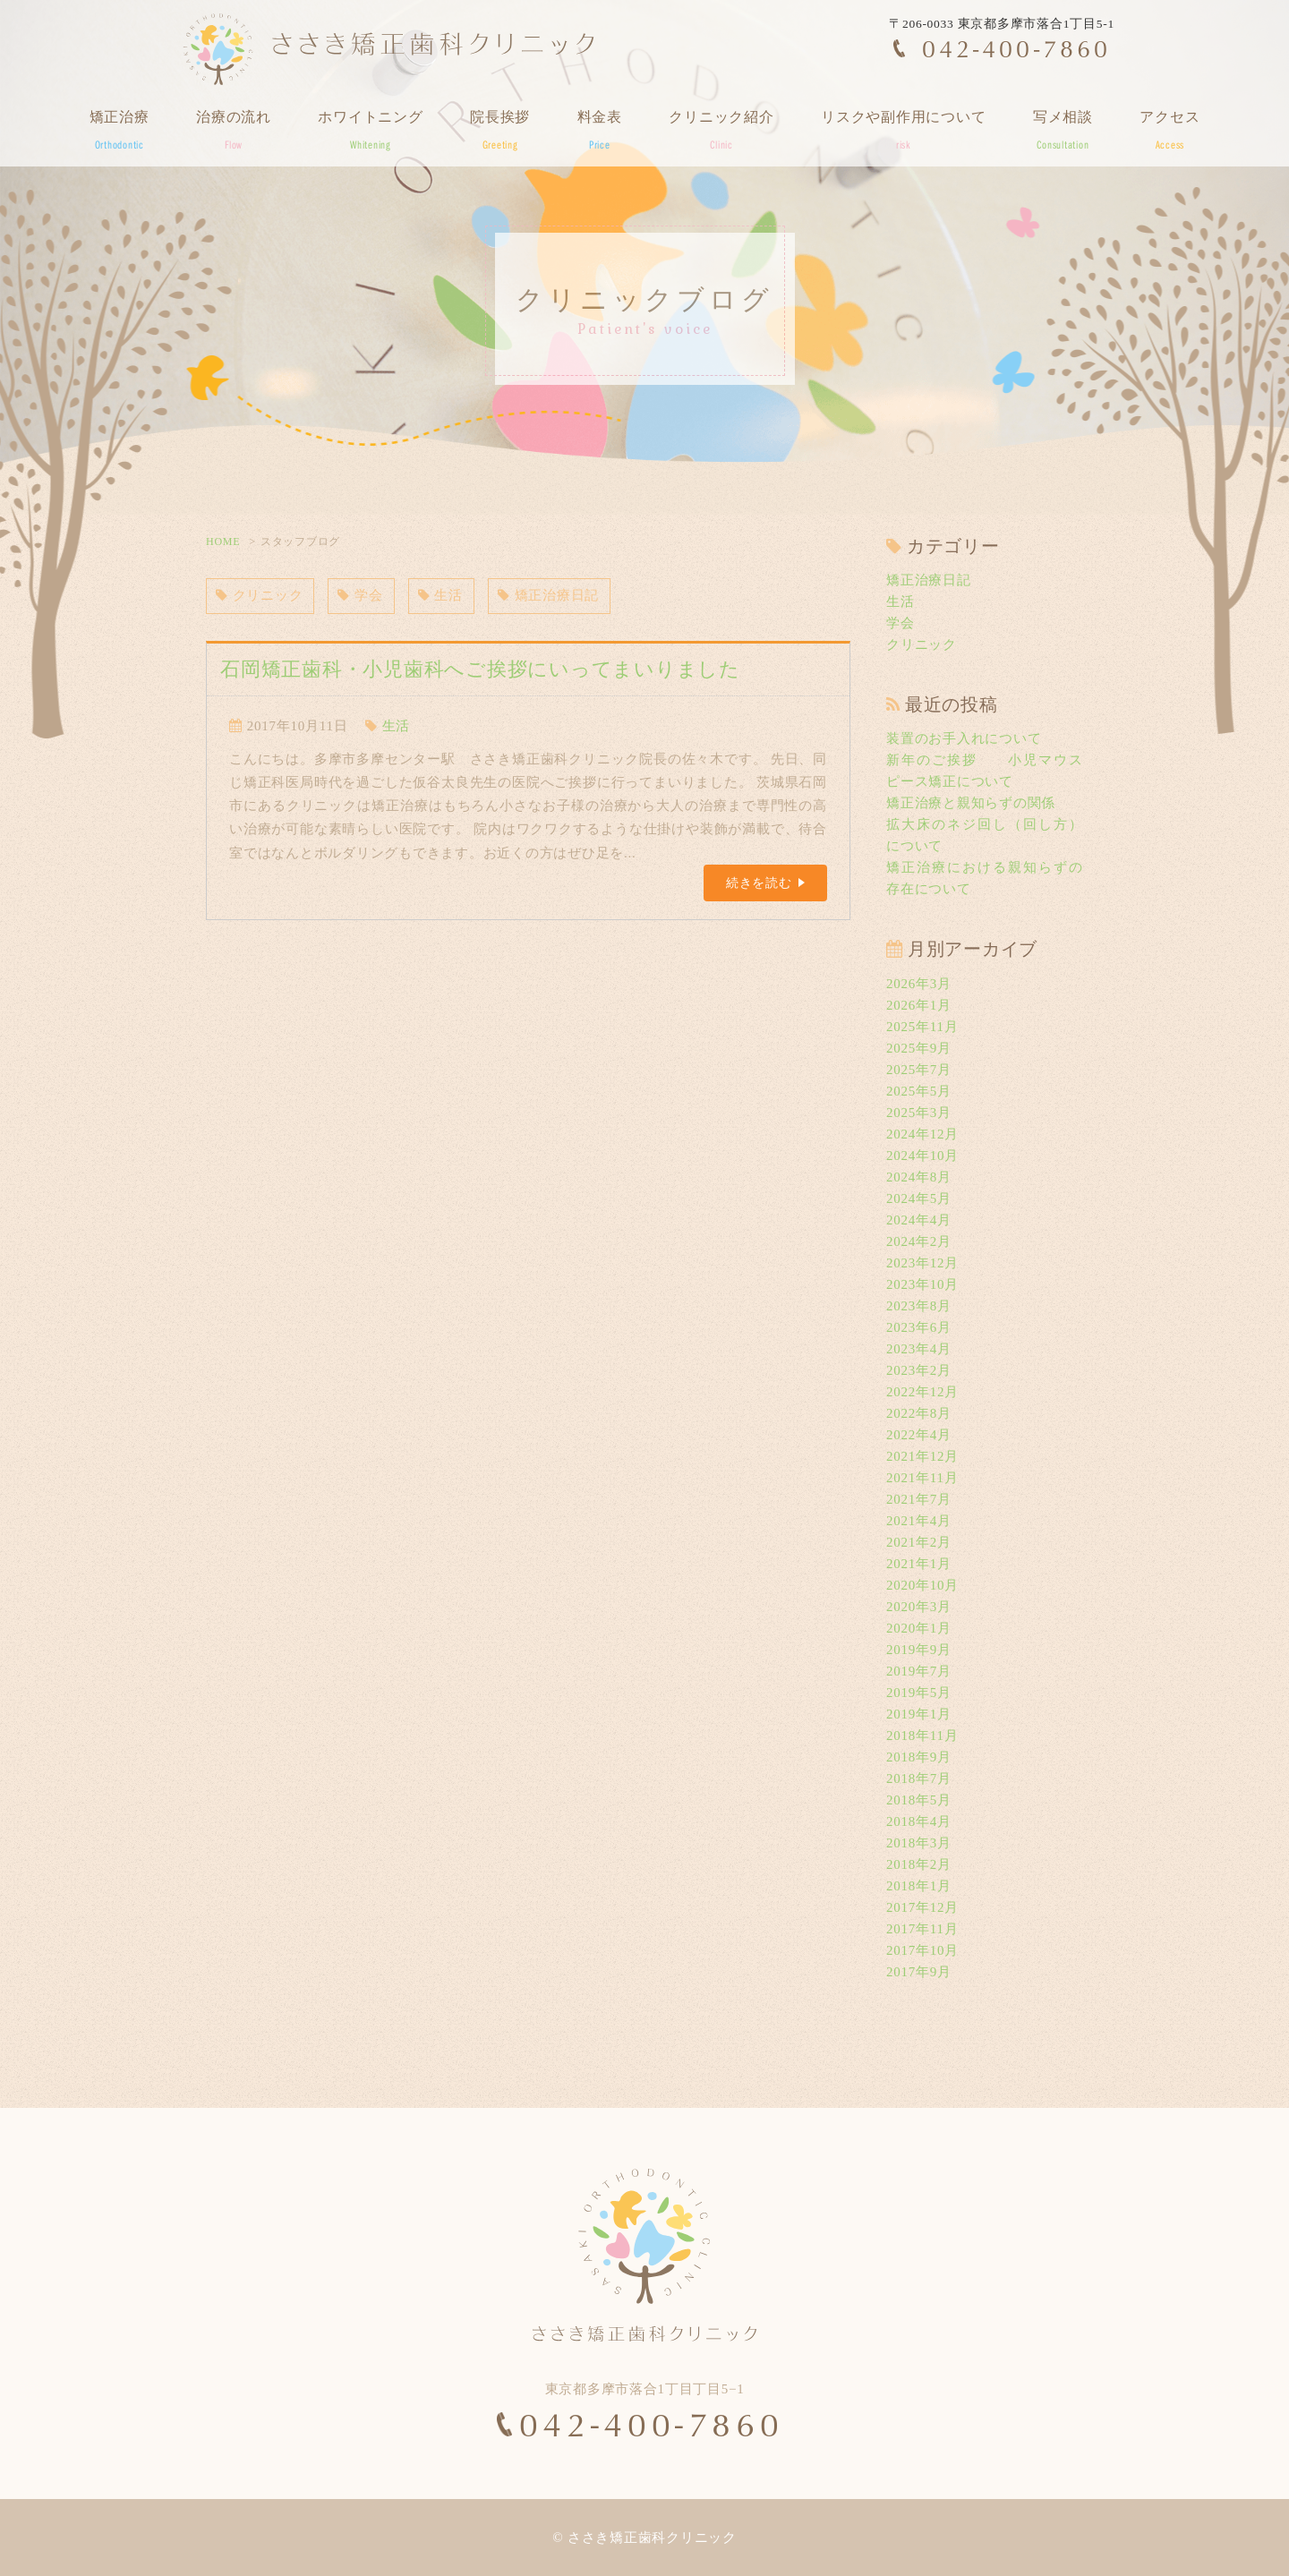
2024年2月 (919, 1241)
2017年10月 (922, 1950)
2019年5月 (919, 1692)
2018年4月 (919, 1821)
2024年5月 (919, 1198)
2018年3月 (919, 1843)
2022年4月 (919, 1435)
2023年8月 (919, 1306)
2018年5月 (919, 1800)
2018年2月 (919, 1864)
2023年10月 (922, 1284)
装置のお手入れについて (963, 738)
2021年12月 (922, 1456)
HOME (223, 541)
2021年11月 (922, 1478)
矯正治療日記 (548, 595)
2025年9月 (919, 1048)
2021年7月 (919, 1499)
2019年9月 (919, 1649)
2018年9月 (919, 1757)
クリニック (259, 595)
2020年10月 (922, 1585)
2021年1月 (919, 1564)
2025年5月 (919, 1091)
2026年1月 (919, 1005)
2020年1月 (919, 1628)
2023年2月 (919, 1370)
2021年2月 (919, 1542)
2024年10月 (922, 1155)
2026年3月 (919, 984)
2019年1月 (919, 1714)
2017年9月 (919, 1972)
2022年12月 (922, 1392)
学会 (360, 595)
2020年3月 (919, 1606)
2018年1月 (919, 1886)
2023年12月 (922, 1263)
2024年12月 (922, 1134)
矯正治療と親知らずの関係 (970, 803)
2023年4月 (919, 1349)
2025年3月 (919, 1112)
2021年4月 (919, 1521)
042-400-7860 (1016, 47)
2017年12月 (922, 1907)
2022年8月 (919, 1413)
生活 (440, 595)
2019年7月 (919, 1671)
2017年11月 (922, 1929)
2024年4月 (919, 1220)
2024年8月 (919, 1177)
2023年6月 (919, 1327)
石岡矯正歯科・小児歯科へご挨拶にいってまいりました (480, 669)
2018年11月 (922, 1735)
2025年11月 (922, 1026)
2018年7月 (919, 1778)
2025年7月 (919, 1069)
